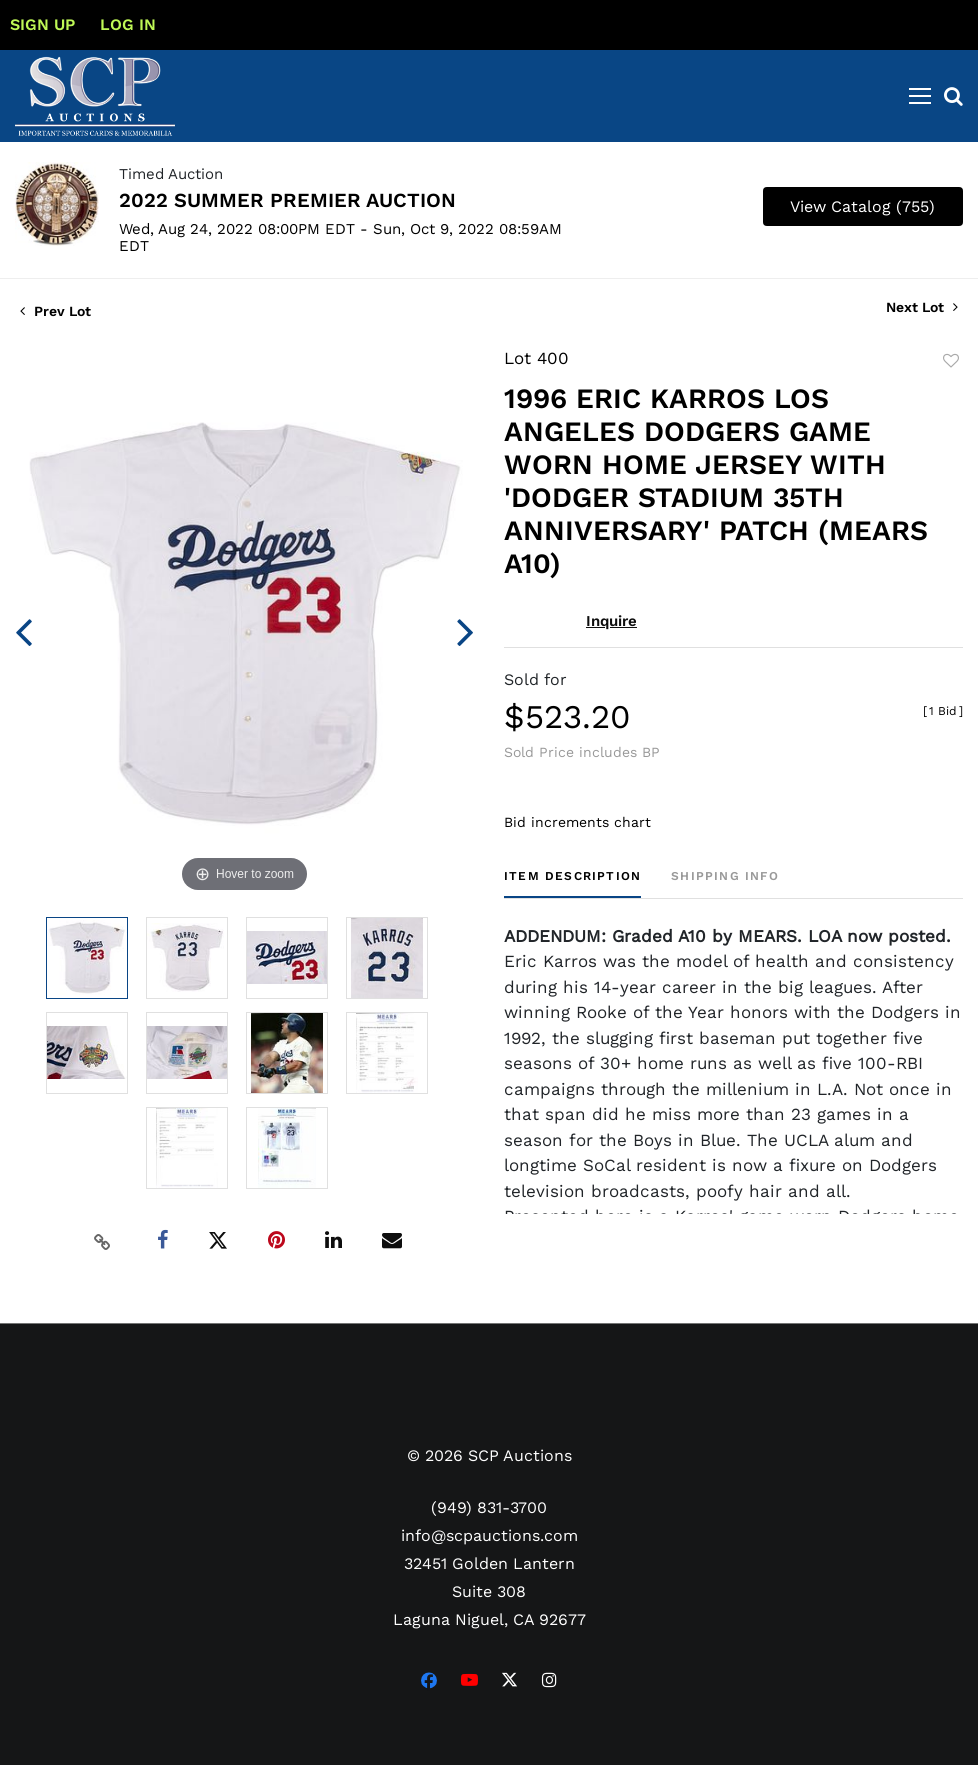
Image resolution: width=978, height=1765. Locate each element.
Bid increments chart (577, 822)
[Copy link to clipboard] (102, 1241)
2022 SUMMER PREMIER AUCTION (287, 200)
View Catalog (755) (862, 206)
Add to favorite (951, 361)
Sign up (42, 24)
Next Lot (922, 307)
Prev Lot (55, 311)
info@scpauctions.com (489, 1535)
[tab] (572, 883)
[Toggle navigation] (920, 96)
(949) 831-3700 (489, 1507)
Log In (128, 24)
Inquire (611, 621)
